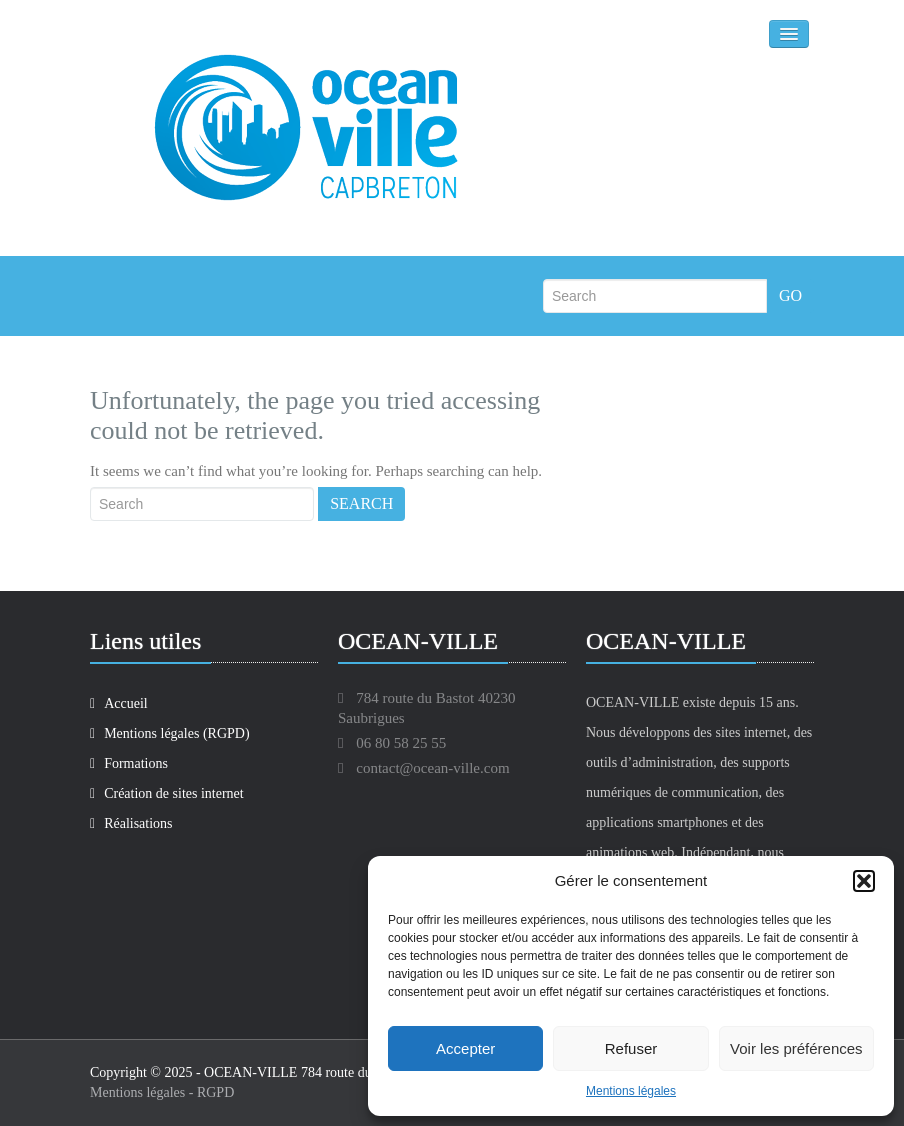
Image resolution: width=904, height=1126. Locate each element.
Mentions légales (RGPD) (170, 733)
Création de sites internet (167, 793)
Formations (129, 763)
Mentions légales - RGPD (162, 1092)
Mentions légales (631, 1091)
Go (790, 295)
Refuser (631, 1048)
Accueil (119, 703)
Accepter (465, 1048)
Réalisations (131, 823)
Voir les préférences (796, 1048)
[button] (864, 881)
